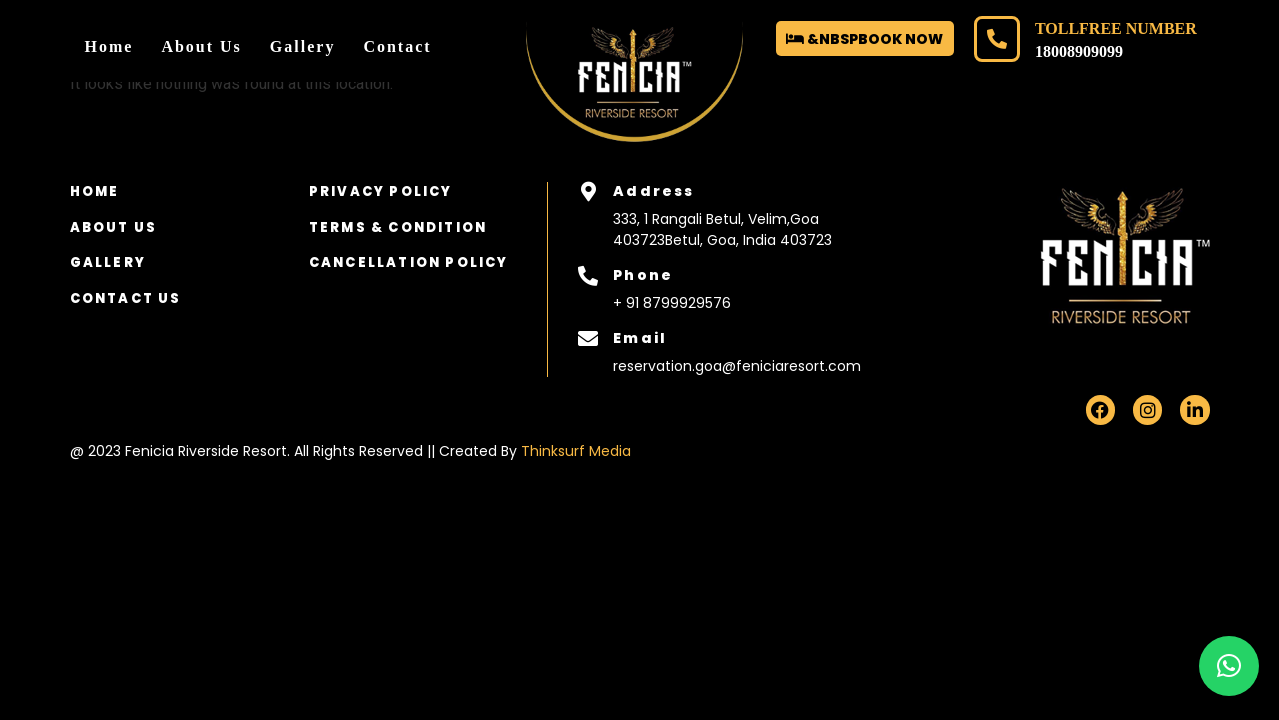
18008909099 (1079, 51)
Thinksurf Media (576, 451)
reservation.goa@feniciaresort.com (737, 366)
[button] (1229, 666)
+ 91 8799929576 (672, 303)
